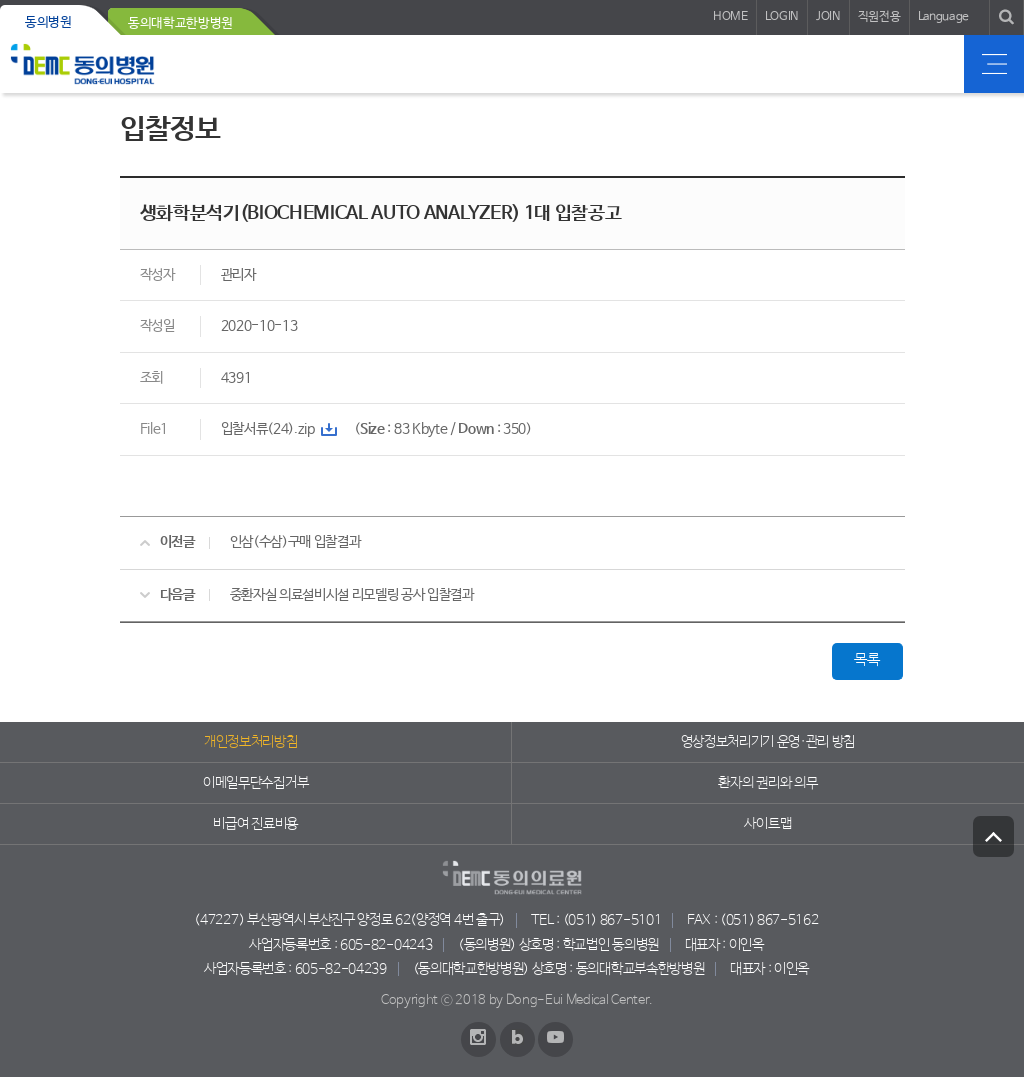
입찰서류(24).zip (268, 429)
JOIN (828, 17)
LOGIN (782, 17)
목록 (866, 660)
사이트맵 (767, 824)
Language (943, 17)
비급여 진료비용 (255, 824)
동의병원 (48, 22)
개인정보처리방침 (250, 742)
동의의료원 (82, 64)
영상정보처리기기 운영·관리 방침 (768, 742)
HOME (730, 17)
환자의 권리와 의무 (767, 783)
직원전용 (879, 17)
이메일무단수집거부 (255, 783)
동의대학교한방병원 (180, 23)
